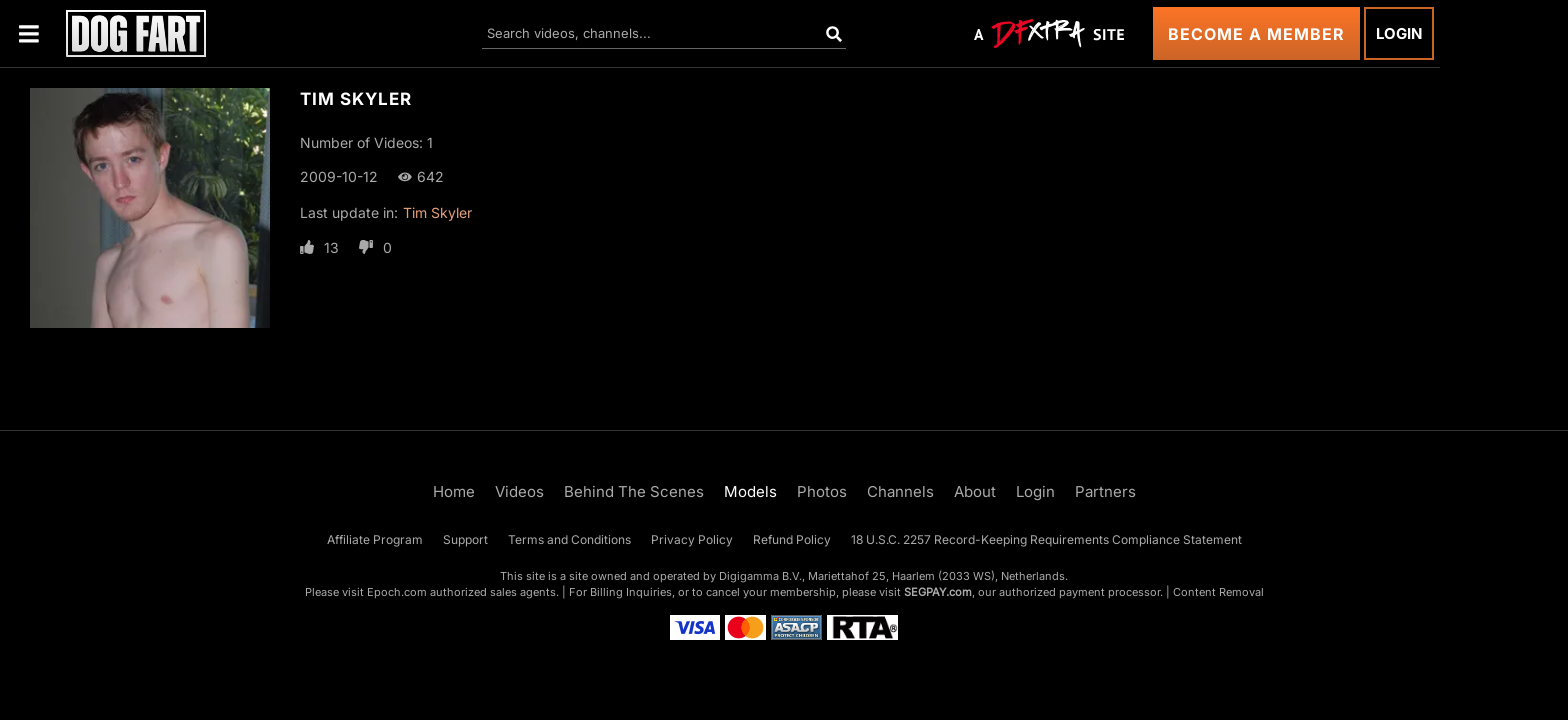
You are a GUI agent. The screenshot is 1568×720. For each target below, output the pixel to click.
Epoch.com (397, 592)
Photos (822, 491)
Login (1399, 33)
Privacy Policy (692, 539)
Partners (1105, 491)
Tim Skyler (437, 212)
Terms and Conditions (569, 539)
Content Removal (1218, 592)
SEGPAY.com (938, 592)
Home (454, 491)
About (975, 491)
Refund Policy (792, 539)
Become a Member (1256, 34)
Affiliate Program (375, 539)
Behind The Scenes (634, 491)
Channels (900, 491)
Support (465, 539)
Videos (519, 491)
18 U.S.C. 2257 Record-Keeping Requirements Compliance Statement (1046, 539)
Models (750, 491)
